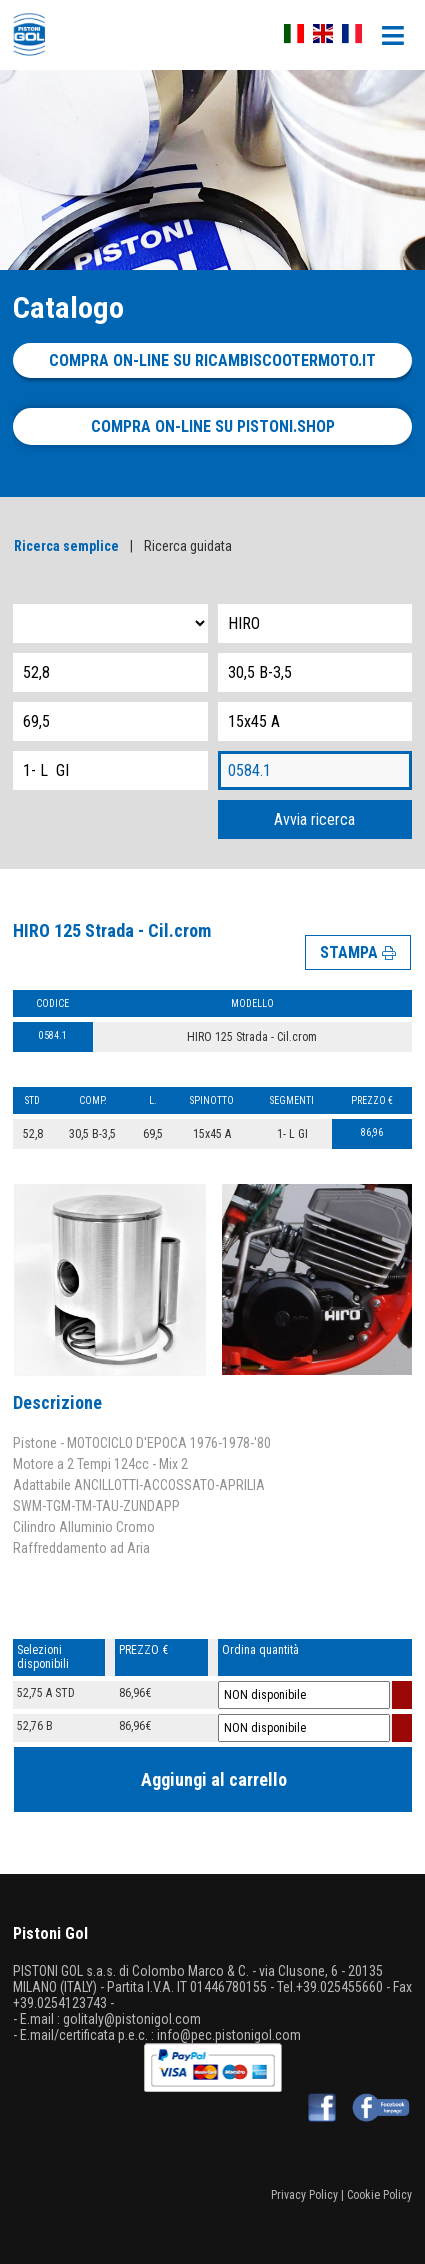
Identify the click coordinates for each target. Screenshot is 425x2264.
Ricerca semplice (66, 546)
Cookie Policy (379, 2195)
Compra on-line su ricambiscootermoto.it (212, 360)
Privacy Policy (304, 2195)
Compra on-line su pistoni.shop (213, 426)
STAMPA (358, 952)
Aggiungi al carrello (214, 1779)
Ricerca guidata (188, 546)
